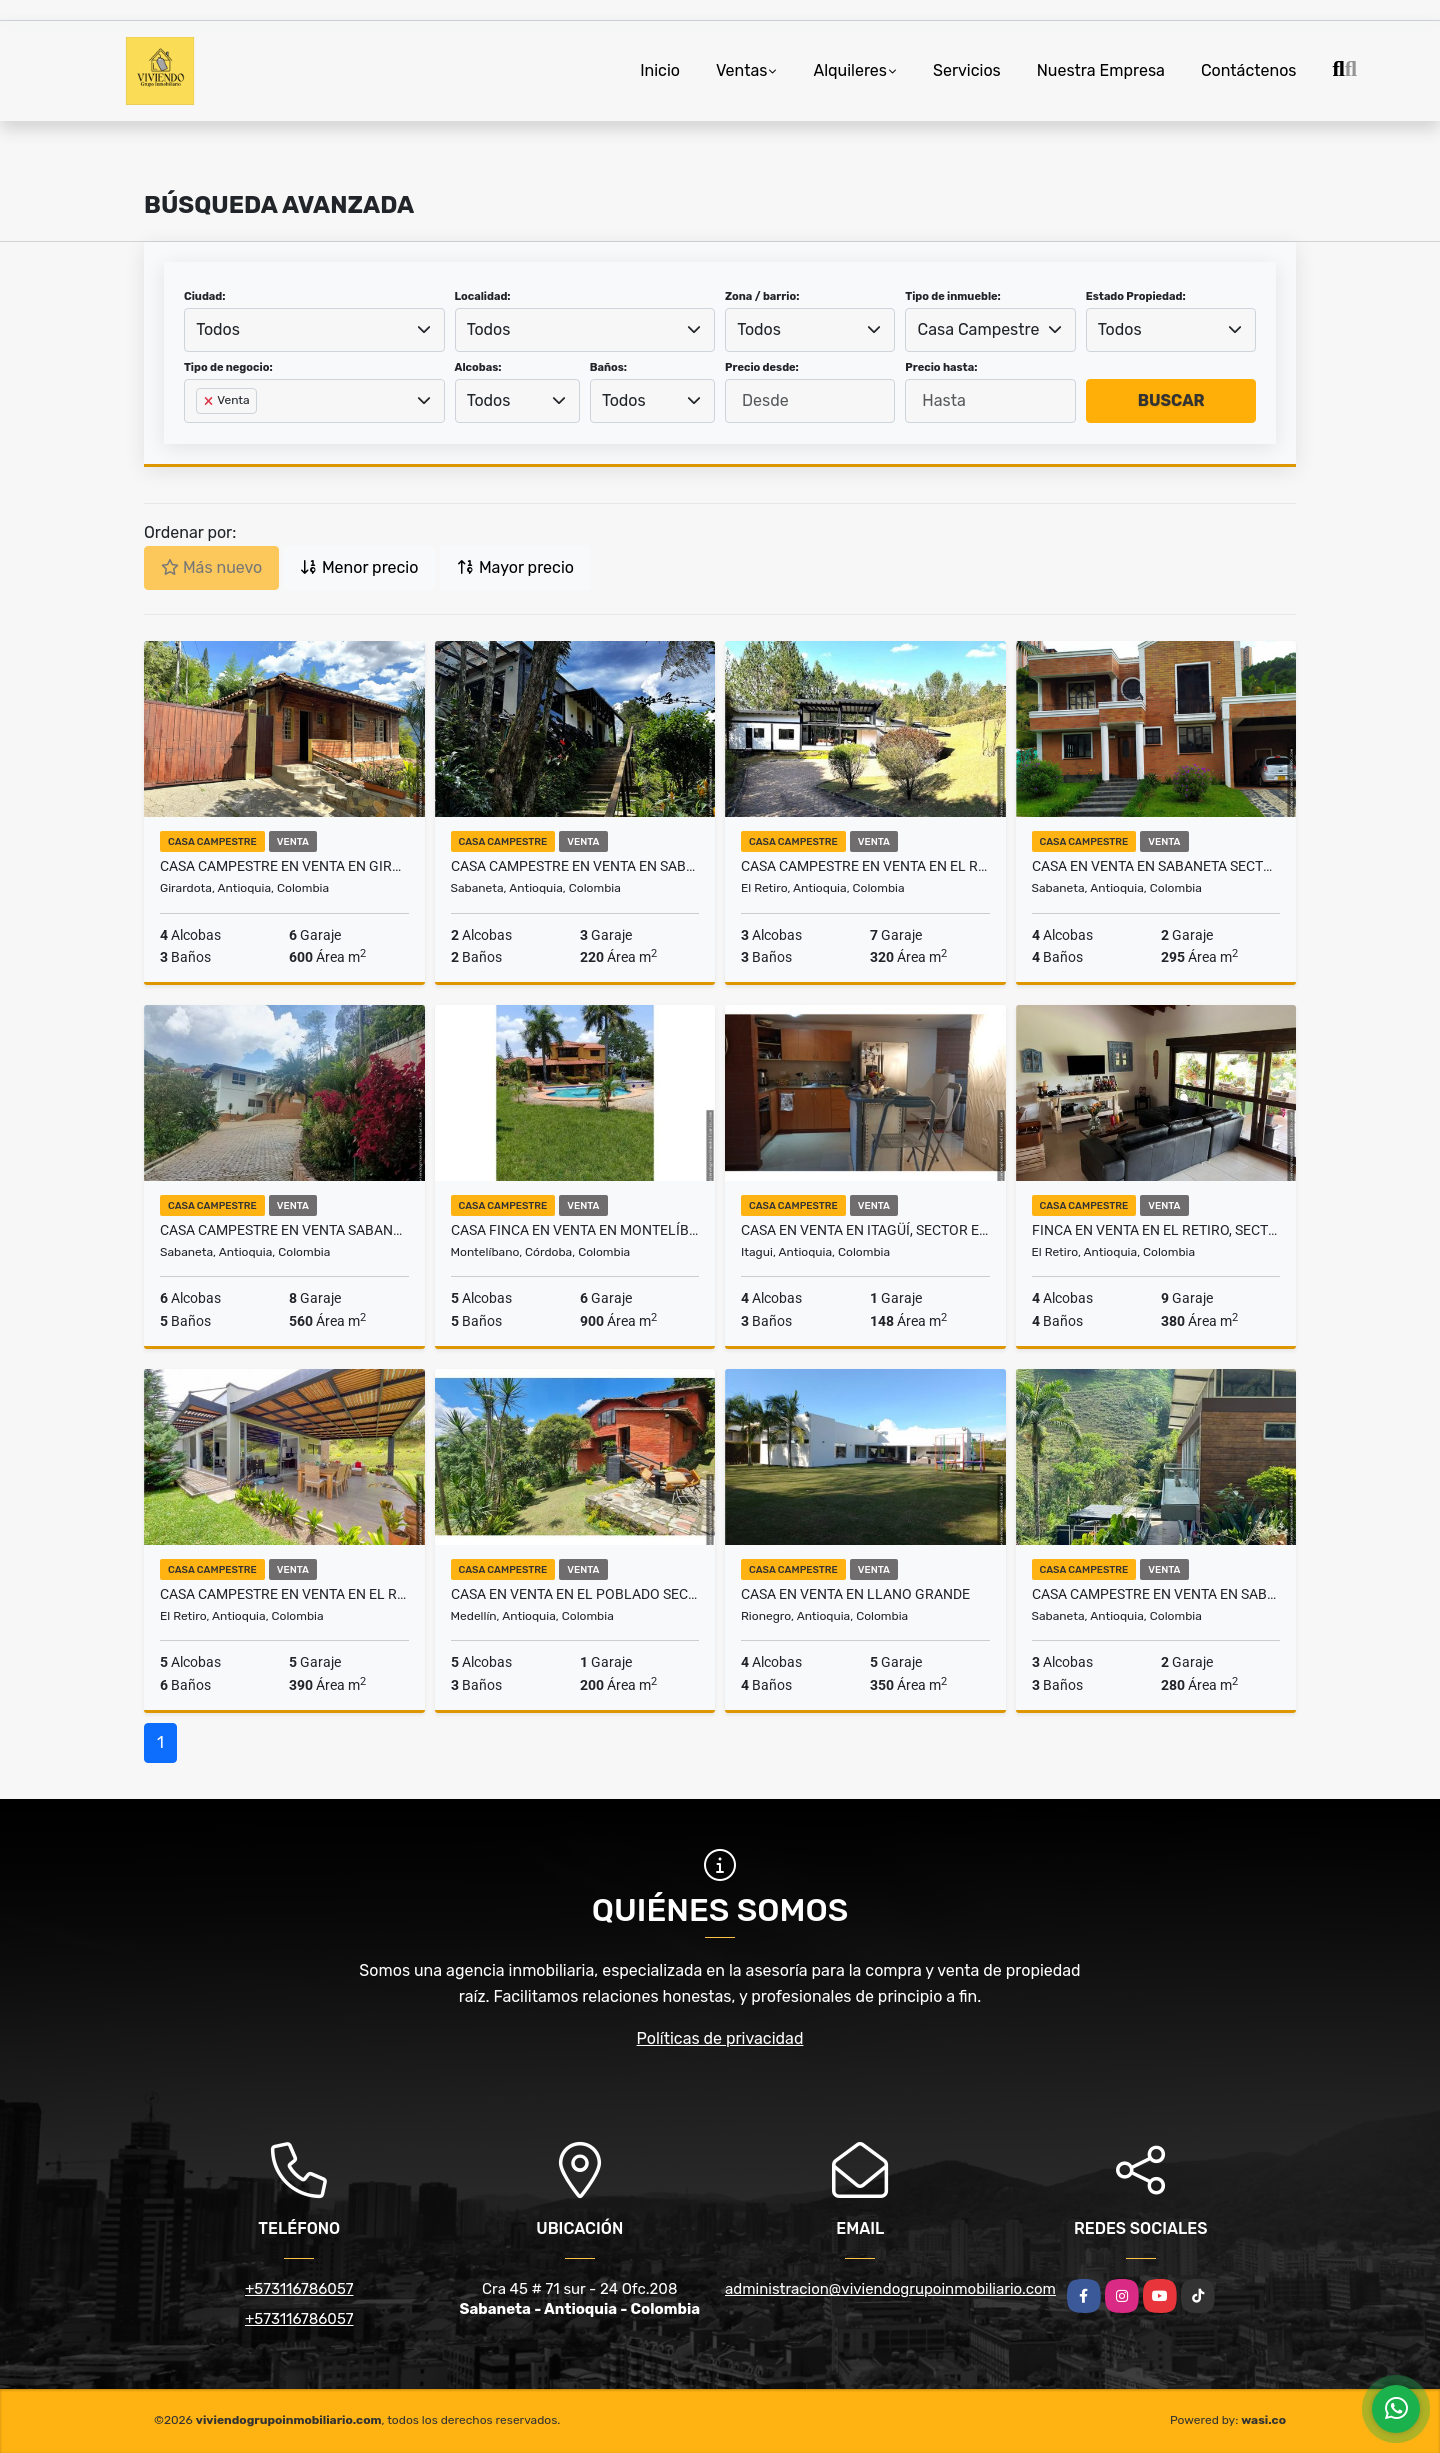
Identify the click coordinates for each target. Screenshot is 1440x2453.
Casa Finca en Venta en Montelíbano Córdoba (575, 1230)
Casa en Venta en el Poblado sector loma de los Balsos (575, 1594)
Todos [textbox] (218, 329)
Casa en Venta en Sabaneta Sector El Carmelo (1156, 866)
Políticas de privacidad (720, 2038)
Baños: (608, 367)
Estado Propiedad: (1136, 296)
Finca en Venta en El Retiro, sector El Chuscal (1156, 1230)
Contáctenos (1249, 70)
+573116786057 (299, 2289)
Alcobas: (478, 367)
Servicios (967, 70)
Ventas (741, 70)
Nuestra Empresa (1101, 70)
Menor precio (359, 567)
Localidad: (483, 296)
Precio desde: (762, 367)
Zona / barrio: (762, 296)
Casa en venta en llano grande (855, 1594)
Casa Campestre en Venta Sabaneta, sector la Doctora (284, 1230)
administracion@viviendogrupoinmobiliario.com (890, 2289)
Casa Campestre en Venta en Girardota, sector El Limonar (284, 866)
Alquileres (850, 70)
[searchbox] (202, 433)
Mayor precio (515, 567)
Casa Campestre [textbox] (979, 329)
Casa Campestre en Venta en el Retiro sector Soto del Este (284, 1594)
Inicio (660, 70)
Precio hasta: (941, 367)
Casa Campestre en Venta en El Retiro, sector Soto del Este (865, 866)
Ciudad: (205, 296)
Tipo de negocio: (228, 367)
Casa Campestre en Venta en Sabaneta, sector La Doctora (575, 866)
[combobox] (314, 330)
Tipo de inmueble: (952, 296)
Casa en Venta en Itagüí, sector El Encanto (865, 1230)
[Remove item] (210, 401)
